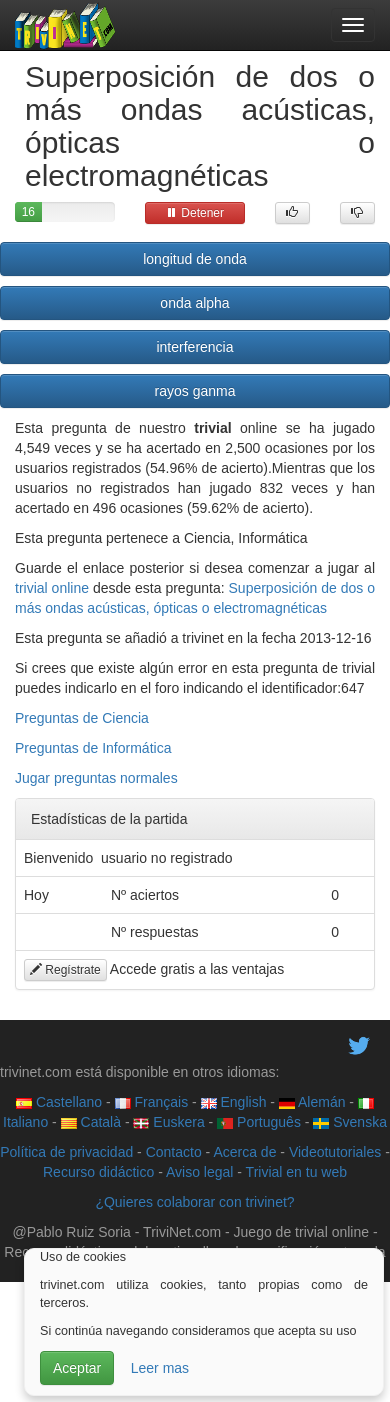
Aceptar (77, 1368)
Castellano (59, 1102)
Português (259, 1122)
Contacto (174, 1152)
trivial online (52, 588)
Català (91, 1122)
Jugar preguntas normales (96, 778)
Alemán (312, 1102)
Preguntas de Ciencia (82, 718)
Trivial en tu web (296, 1172)
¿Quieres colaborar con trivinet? (194, 1202)
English (234, 1102)
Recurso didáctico (98, 1172)
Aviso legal (199, 1172)
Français (152, 1102)
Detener (195, 213)
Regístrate (65, 970)
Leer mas (160, 1368)
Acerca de (244, 1152)
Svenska (350, 1122)
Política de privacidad (66, 1152)
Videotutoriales (335, 1152)
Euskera (168, 1122)
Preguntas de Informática (93, 748)
